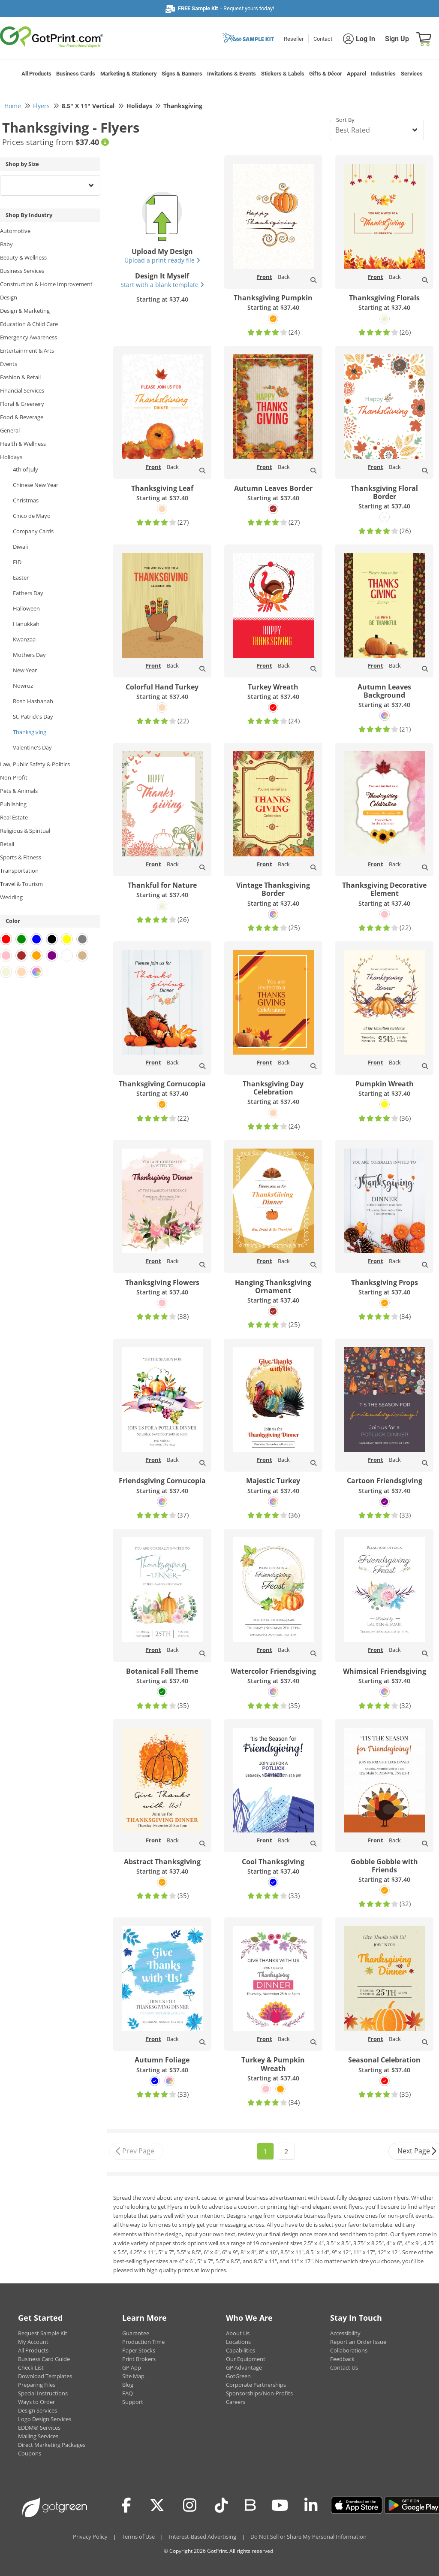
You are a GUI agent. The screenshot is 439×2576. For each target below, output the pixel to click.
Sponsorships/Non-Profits (259, 2393)
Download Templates (45, 2376)
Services (412, 73)
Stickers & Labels (282, 73)
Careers (235, 2402)
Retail (7, 844)
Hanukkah (26, 624)
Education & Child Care (29, 324)
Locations (238, 2342)
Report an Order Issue (358, 2342)
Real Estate (14, 817)
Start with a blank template (162, 285)
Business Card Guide (44, 2359)
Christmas (26, 500)
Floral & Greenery (22, 404)
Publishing (13, 804)
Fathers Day (28, 593)
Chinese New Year (35, 485)
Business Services (22, 271)
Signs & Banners (182, 73)
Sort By (345, 119)
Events (8, 364)
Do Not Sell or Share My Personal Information (308, 2536)
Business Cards (75, 73)
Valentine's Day (32, 747)
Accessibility (345, 2333)
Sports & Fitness (20, 857)
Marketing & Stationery (128, 73)
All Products (36, 73)
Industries (383, 73)
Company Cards (33, 531)
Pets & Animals (19, 791)
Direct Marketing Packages (51, 2445)
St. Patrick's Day (33, 716)
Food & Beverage (21, 417)
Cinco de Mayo (32, 516)
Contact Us (344, 2367)
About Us (238, 2333)
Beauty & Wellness (23, 257)
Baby (6, 244)
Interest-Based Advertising (202, 2536)
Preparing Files (36, 2385)
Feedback (342, 2359)
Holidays (11, 457)
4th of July (25, 469)
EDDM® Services (39, 2427)
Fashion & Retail (20, 377)
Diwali (20, 546)
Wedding (11, 897)
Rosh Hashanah (33, 701)
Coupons (29, 2453)
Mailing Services (38, 2436)
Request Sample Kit (42, 2333)
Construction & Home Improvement (46, 284)
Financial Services (22, 390)
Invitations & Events (231, 73)
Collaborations (348, 2350)
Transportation (19, 870)
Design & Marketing (25, 310)
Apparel (356, 73)
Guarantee (135, 2333)
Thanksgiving (29, 732)
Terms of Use (138, 2536)
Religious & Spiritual (25, 830)
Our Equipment (245, 2359)
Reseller (294, 39)
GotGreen (238, 2376)
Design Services (37, 2410)
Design (8, 297)
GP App (131, 2367)
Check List (31, 2367)
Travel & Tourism (21, 884)
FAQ (127, 2393)
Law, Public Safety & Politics (35, 764)
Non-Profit (13, 777)
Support (132, 2402)
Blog (127, 2385)
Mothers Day (29, 655)
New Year (25, 670)
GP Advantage (244, 2367)
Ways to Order (36, 2402)
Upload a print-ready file (162, 260)
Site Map (133, 2376)
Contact (322, 39)
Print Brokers (139, 2359)
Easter (21, 577)
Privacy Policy (90, 2536)
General (10, 430)
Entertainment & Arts (27, 350)
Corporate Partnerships (256, 2385)
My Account (33, 2342)
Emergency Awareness (28, 337)
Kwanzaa (24, 639)
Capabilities (240, 2350)
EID (17, 562)
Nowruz (23, 685)
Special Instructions (43, 2393)
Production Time (143, 2342)
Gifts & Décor (325, 73)
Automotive (15, 231)
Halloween (26, 608)
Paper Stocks (138, 2350)
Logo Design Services (44, 2419)
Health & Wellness (23, 443)
